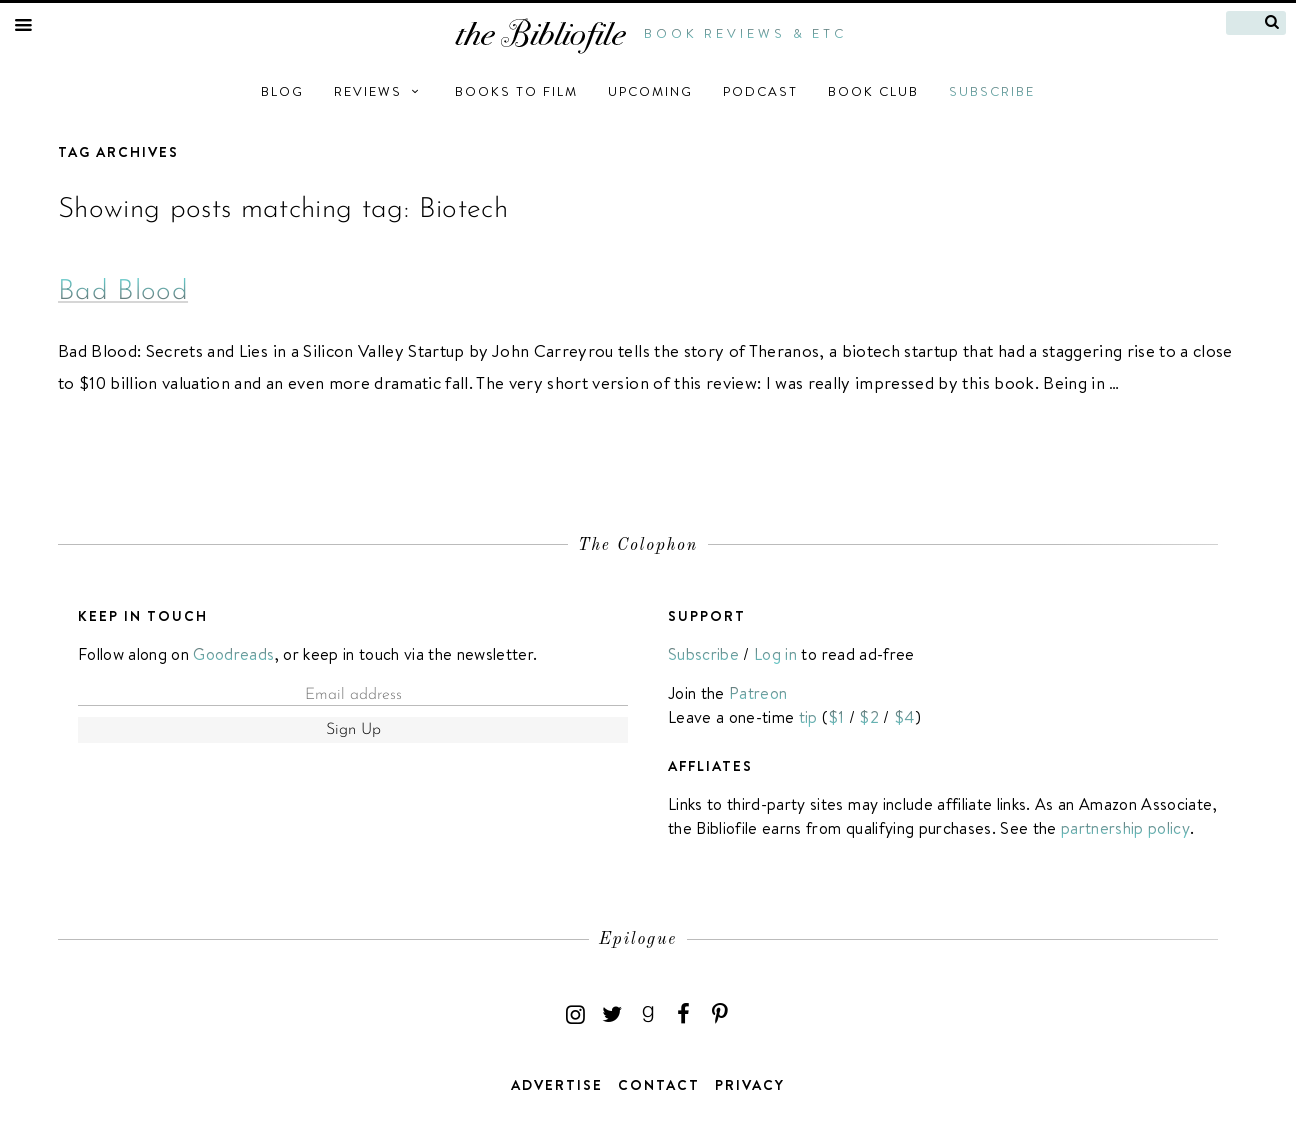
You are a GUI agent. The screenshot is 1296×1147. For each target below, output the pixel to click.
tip (808, 717)
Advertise (557, 1085)
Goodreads (233, 654)
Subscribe (992, 91)
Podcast (760, 91)
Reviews (379, 91)
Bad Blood (123, 292)
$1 (836, 717)
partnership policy (1125, 828)
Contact (659, 1085)
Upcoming (650, 91)
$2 (869, 717)
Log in (775, 654)
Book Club (873, 91)
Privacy (750, 1085)
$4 (904, 717)
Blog (282, 91)
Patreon (758, 693)
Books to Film (516, 91)
